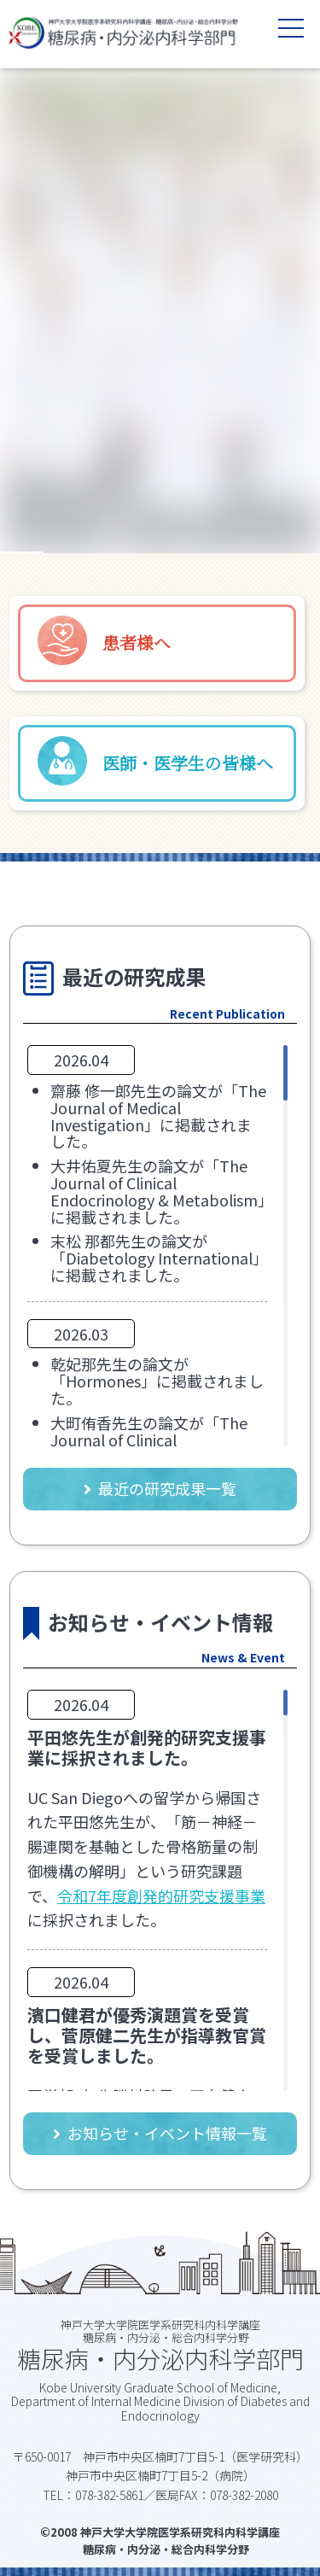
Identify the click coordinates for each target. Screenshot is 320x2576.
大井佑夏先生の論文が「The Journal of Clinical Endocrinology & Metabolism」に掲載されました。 (157, 1190)
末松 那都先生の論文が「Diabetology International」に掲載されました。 (155, 1258)
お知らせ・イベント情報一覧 (167, 2133)
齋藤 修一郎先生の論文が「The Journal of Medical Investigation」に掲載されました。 (158, 1115)
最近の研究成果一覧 (167, 1488)
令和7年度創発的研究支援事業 (161, 1895)
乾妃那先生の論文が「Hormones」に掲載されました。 (157, 1380)
